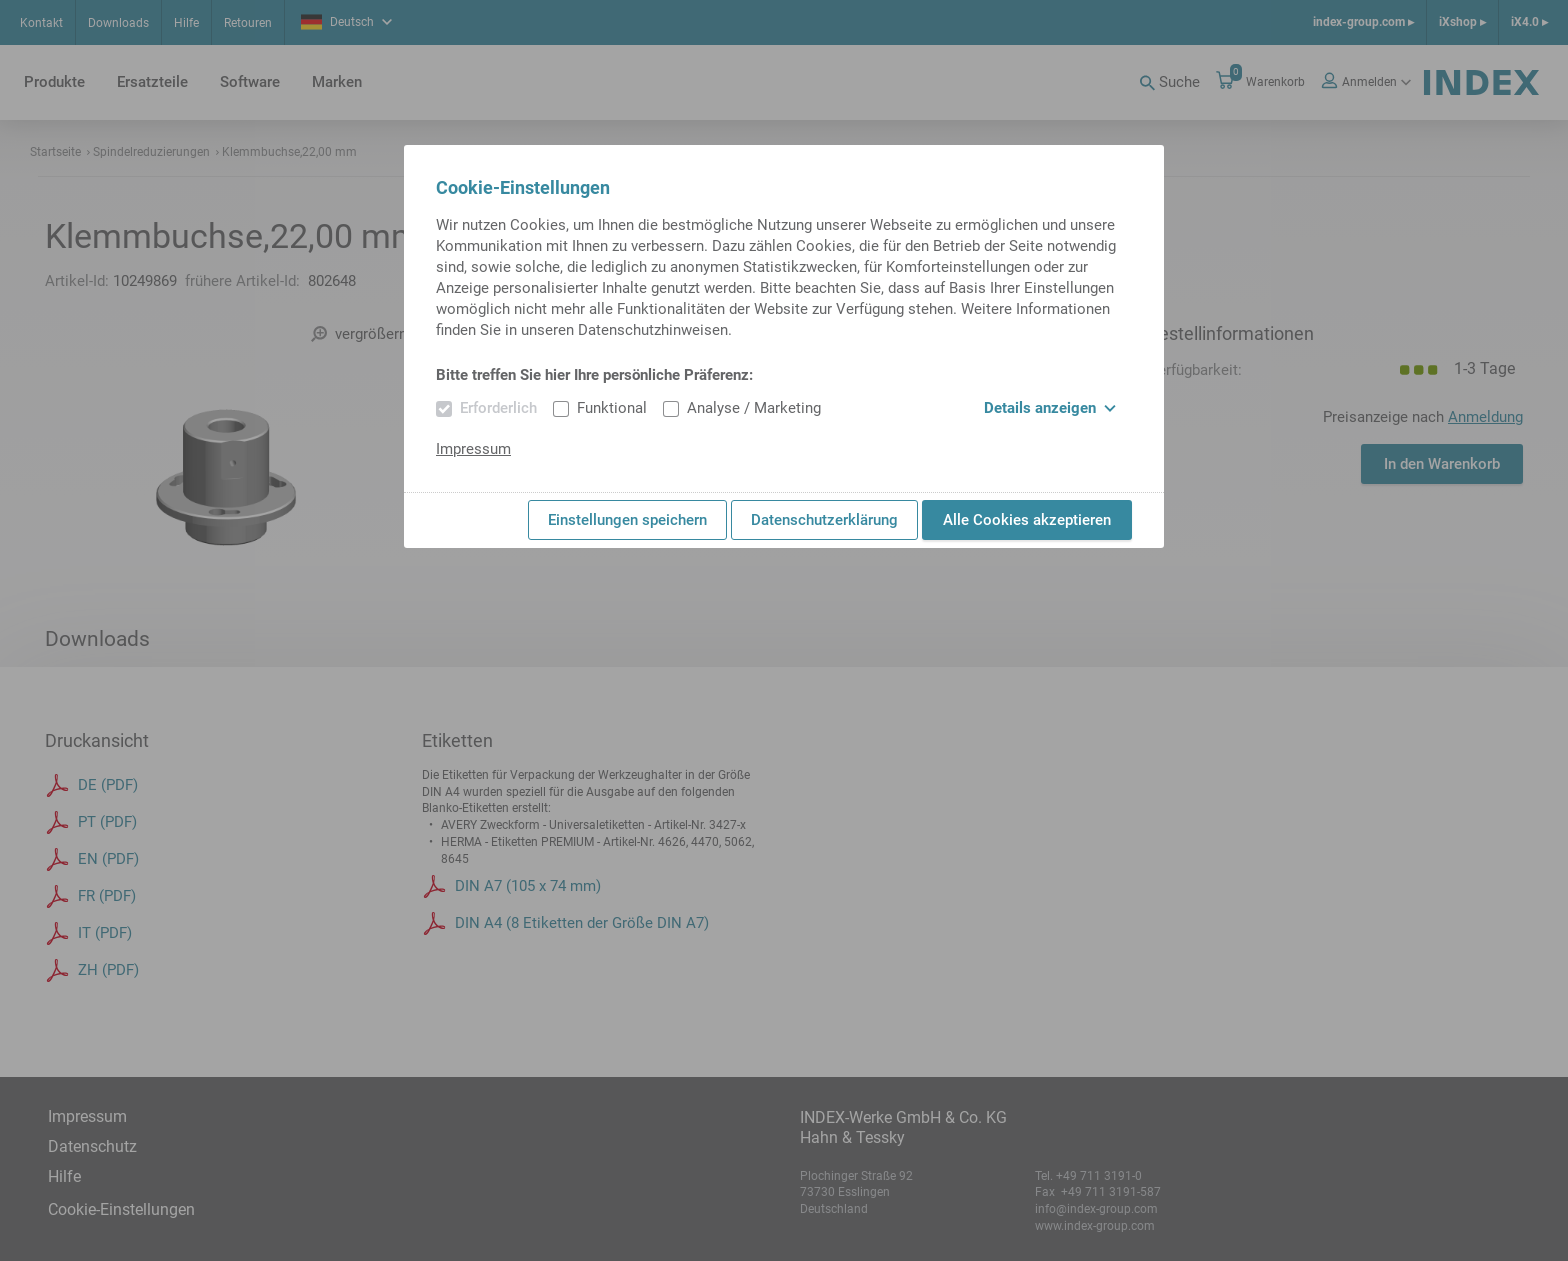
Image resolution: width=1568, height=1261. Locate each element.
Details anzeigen (1050, 408)
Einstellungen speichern (627, 520)
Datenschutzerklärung (824, 520)
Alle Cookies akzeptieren (1027, 520)
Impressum (473, 449)
